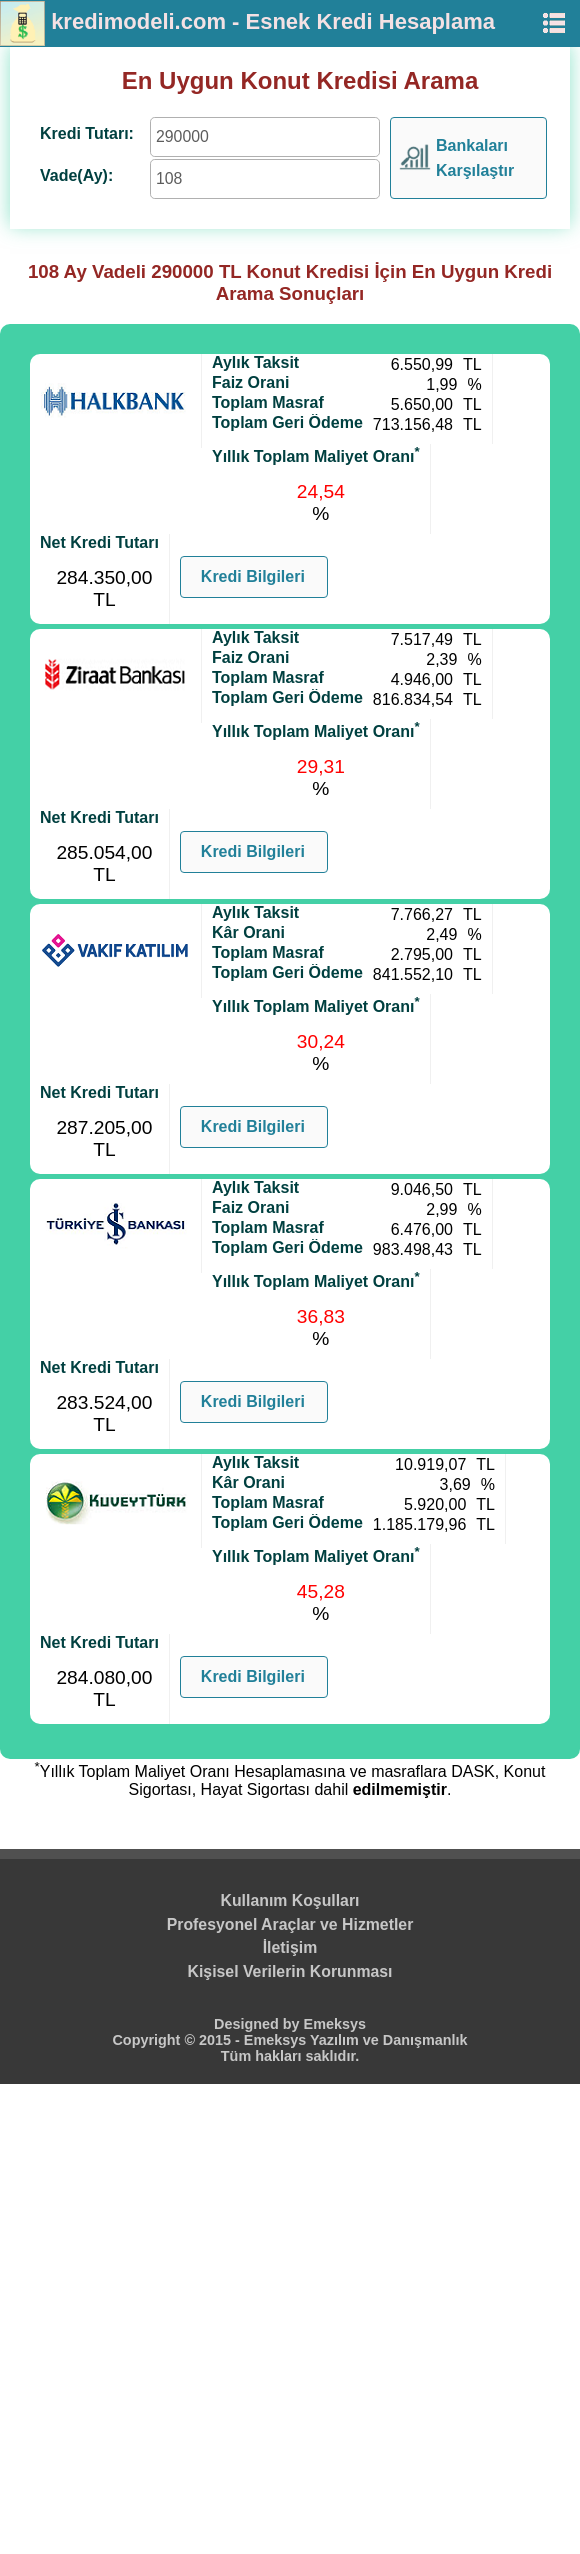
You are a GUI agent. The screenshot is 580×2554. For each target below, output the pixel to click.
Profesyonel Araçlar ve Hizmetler (290, 1924)
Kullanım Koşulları (290, 1900)
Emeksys (335, 2024)
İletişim (290, 1947)
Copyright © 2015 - (177, 2040)
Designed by (259, 2024)
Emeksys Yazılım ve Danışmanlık (356, 2040)
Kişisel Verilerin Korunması (290, 1971)
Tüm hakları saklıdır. (290, 2056)
